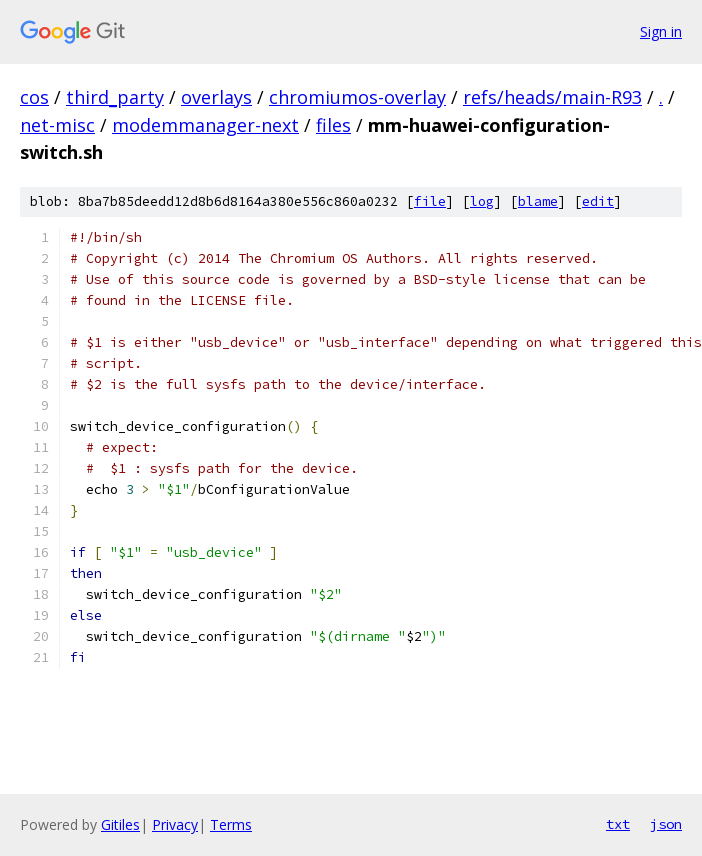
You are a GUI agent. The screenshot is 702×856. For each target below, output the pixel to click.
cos (34, 97)
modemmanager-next (205, 125)
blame (538, 201)
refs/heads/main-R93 (552, 97)
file (430, 201)
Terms (231, 824)
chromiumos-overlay (357, 97)
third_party (115, 97)
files (333, 125)
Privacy (175, 824)
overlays (216, 97)
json (666, 824)
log (482, 201)
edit (598, 201)
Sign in (661, 31)
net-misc (57, 125)
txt (618, 824)
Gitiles (120, 824)
